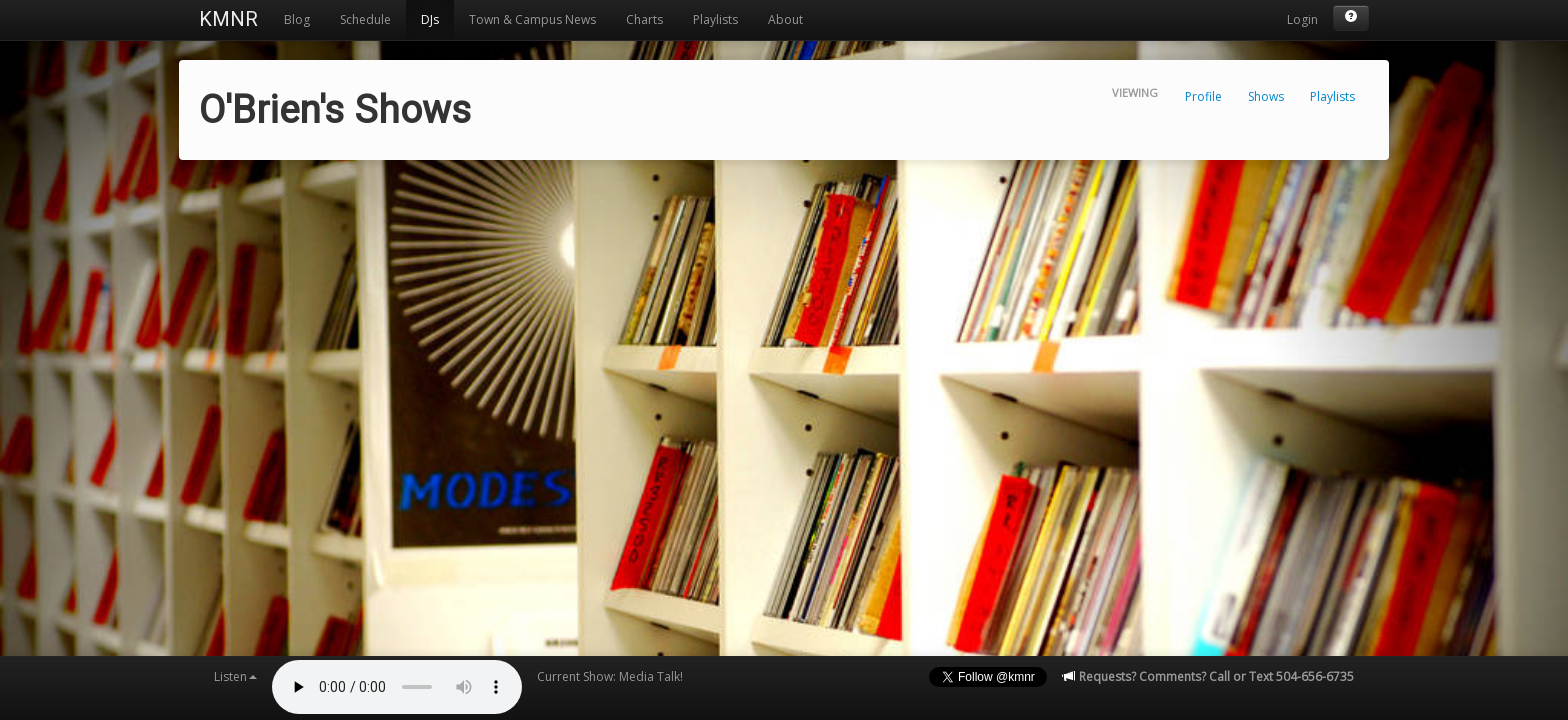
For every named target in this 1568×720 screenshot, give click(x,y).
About (785, 19)
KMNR (228, 19)
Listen (235, 676)
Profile (1203, 96)
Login (1302, 19)
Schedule (365, 19)
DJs (430, 19)
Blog (297, 19)
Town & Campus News (532, 19)
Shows (1266, 96)
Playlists (715, 19)
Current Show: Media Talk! (610, 676)
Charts (644, 19)
